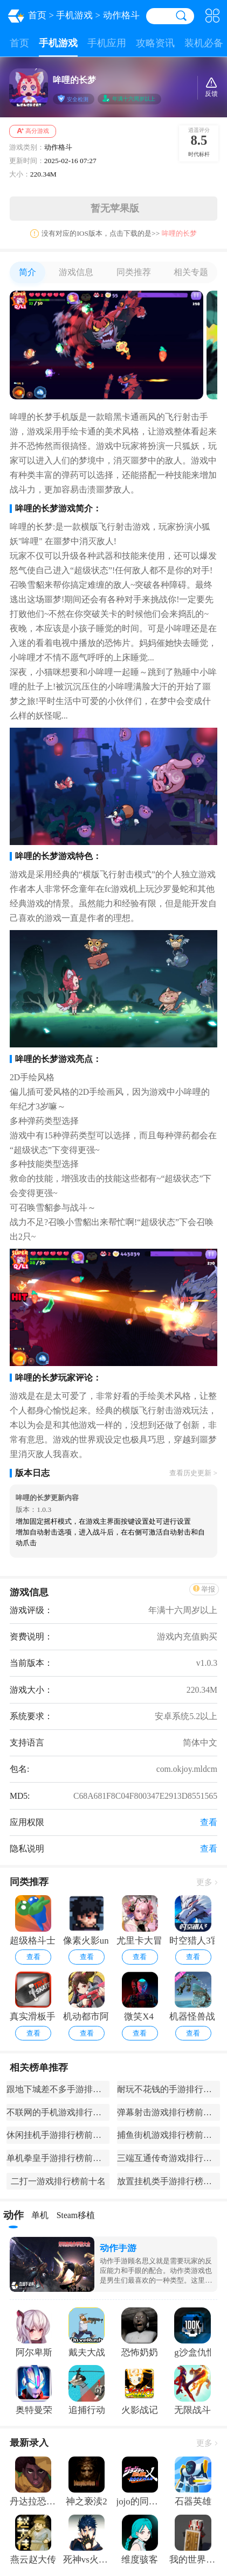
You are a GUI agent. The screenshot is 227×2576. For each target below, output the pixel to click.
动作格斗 (121, 15)
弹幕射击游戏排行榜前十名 (168, 2112)
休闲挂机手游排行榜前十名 (57, 2134)
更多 (207, 1882)
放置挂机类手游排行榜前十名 (168, 2181)
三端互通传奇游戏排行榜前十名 (168, 2158)
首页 (37, 15)
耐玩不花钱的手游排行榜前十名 (168, 2089)
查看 (33, 1957)
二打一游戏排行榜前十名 (58, 2181)
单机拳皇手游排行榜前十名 (57, 2158)
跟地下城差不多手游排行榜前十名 (57, 2089)
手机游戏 (74, 15)
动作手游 (118, 2248)
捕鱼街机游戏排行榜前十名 (168, 2134)
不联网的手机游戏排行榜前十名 (57, 2112)
